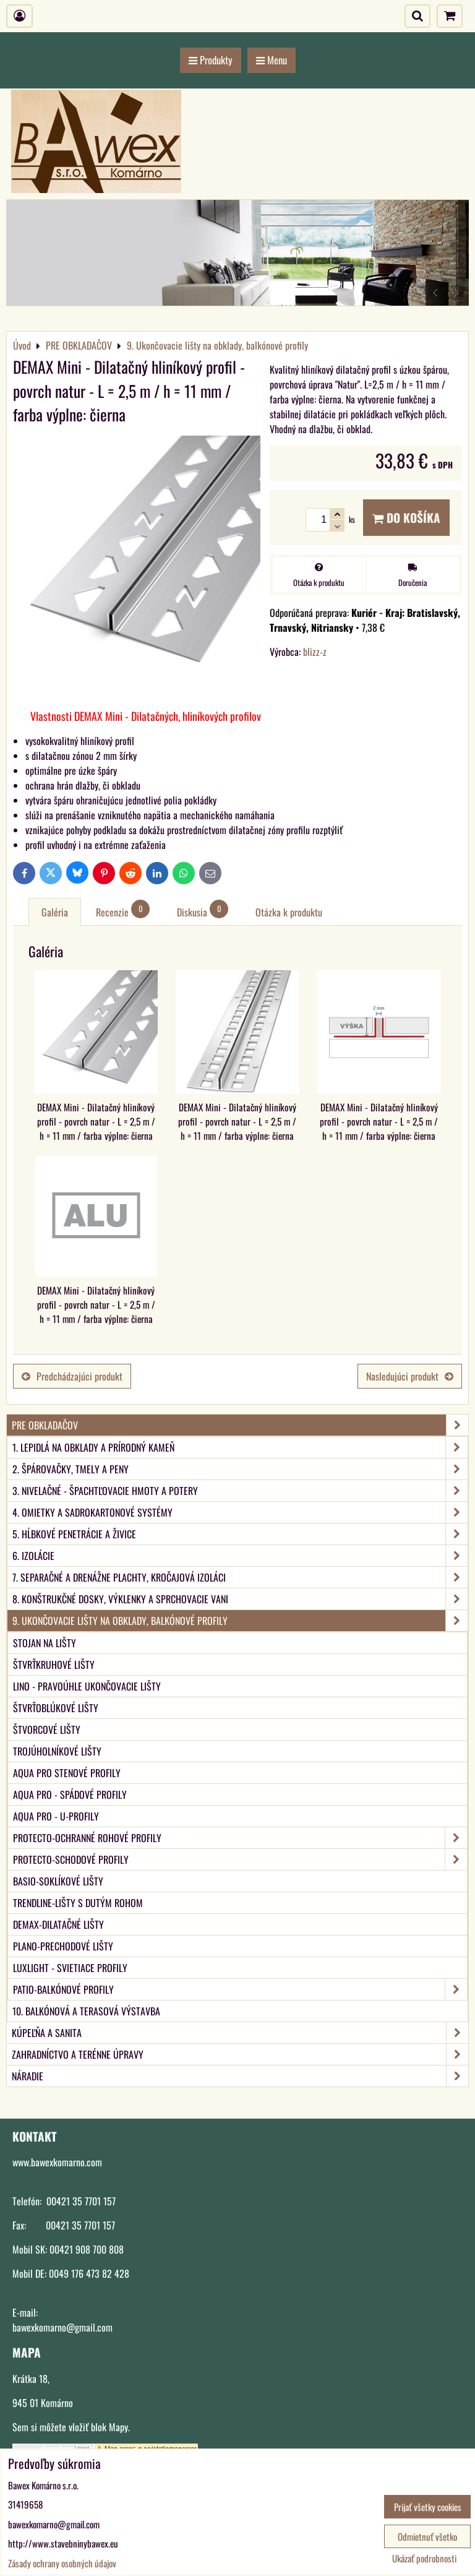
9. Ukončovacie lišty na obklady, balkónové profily (240, 1620)
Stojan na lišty (44, 1642)
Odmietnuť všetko (427, 2536)
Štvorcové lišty (46, 1729)
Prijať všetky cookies (427, 2507)
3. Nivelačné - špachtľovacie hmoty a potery (240, 1490)
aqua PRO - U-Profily (56, 1816)
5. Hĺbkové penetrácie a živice (240, 1533)
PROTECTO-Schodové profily (240, 1859)
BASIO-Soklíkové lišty (58, 1881)
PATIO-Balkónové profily (240, 1989)
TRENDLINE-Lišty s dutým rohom (78, 1902)
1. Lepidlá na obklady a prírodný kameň (240, 1447)
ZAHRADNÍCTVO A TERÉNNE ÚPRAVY (240, 2054)
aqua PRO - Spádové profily (70, 1794)
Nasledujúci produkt (409, 1376)
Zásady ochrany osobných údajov (62, 2563)
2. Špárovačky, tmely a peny (240, 1469)
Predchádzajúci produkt (72, 1376)
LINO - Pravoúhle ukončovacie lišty (87, 1686)
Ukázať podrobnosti (424, 2558)
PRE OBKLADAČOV (240, 1425)
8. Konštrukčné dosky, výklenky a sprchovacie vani (240, 1598)
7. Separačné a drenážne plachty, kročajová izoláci (240, 1577)
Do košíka (406, 518)
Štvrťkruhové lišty (54, 1664)
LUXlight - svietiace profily (70, 1967)
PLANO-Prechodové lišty (63, 1946)
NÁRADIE (240, 2076)
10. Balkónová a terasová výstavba (86, 2011)
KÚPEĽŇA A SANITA (240, 2032)
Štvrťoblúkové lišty (55, 1707)
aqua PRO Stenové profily (67, 1772)
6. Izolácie (240, 1555)
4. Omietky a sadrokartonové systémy (240, 1512)
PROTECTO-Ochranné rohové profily (240, 1837)
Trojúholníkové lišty (57, 1751)
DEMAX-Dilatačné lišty (58, 1924)
